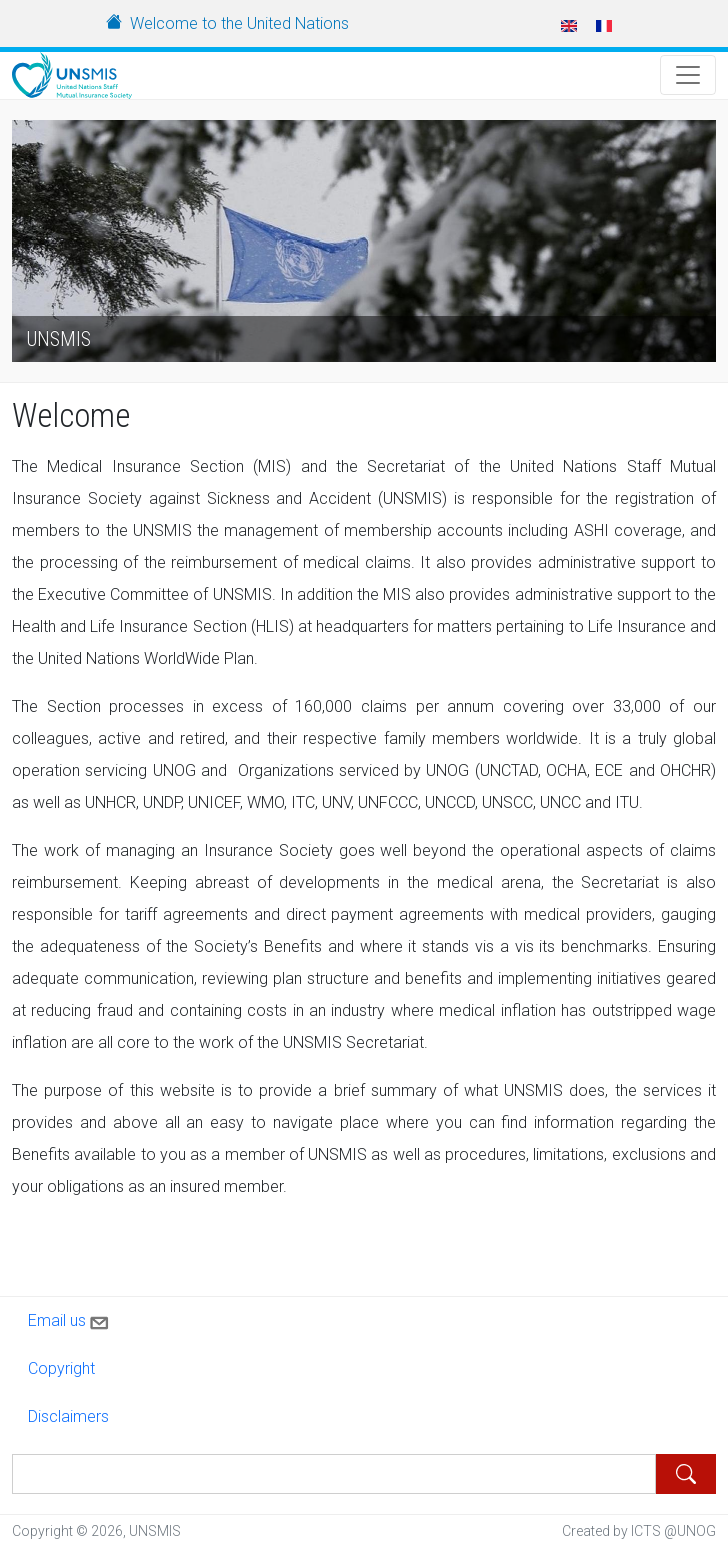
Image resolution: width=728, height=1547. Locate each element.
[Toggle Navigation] (688, 75)
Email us (70, 1319)
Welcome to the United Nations (239, 23)
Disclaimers (68, 1416)
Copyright (61, 1368)
